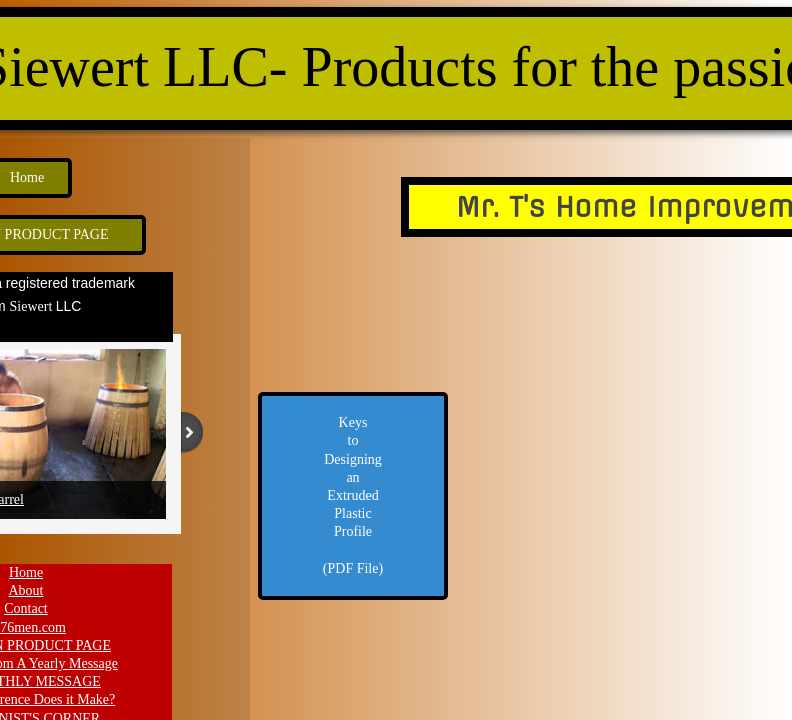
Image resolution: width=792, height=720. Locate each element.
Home (26, 572)
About (26, 590)
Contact (26, 608)
